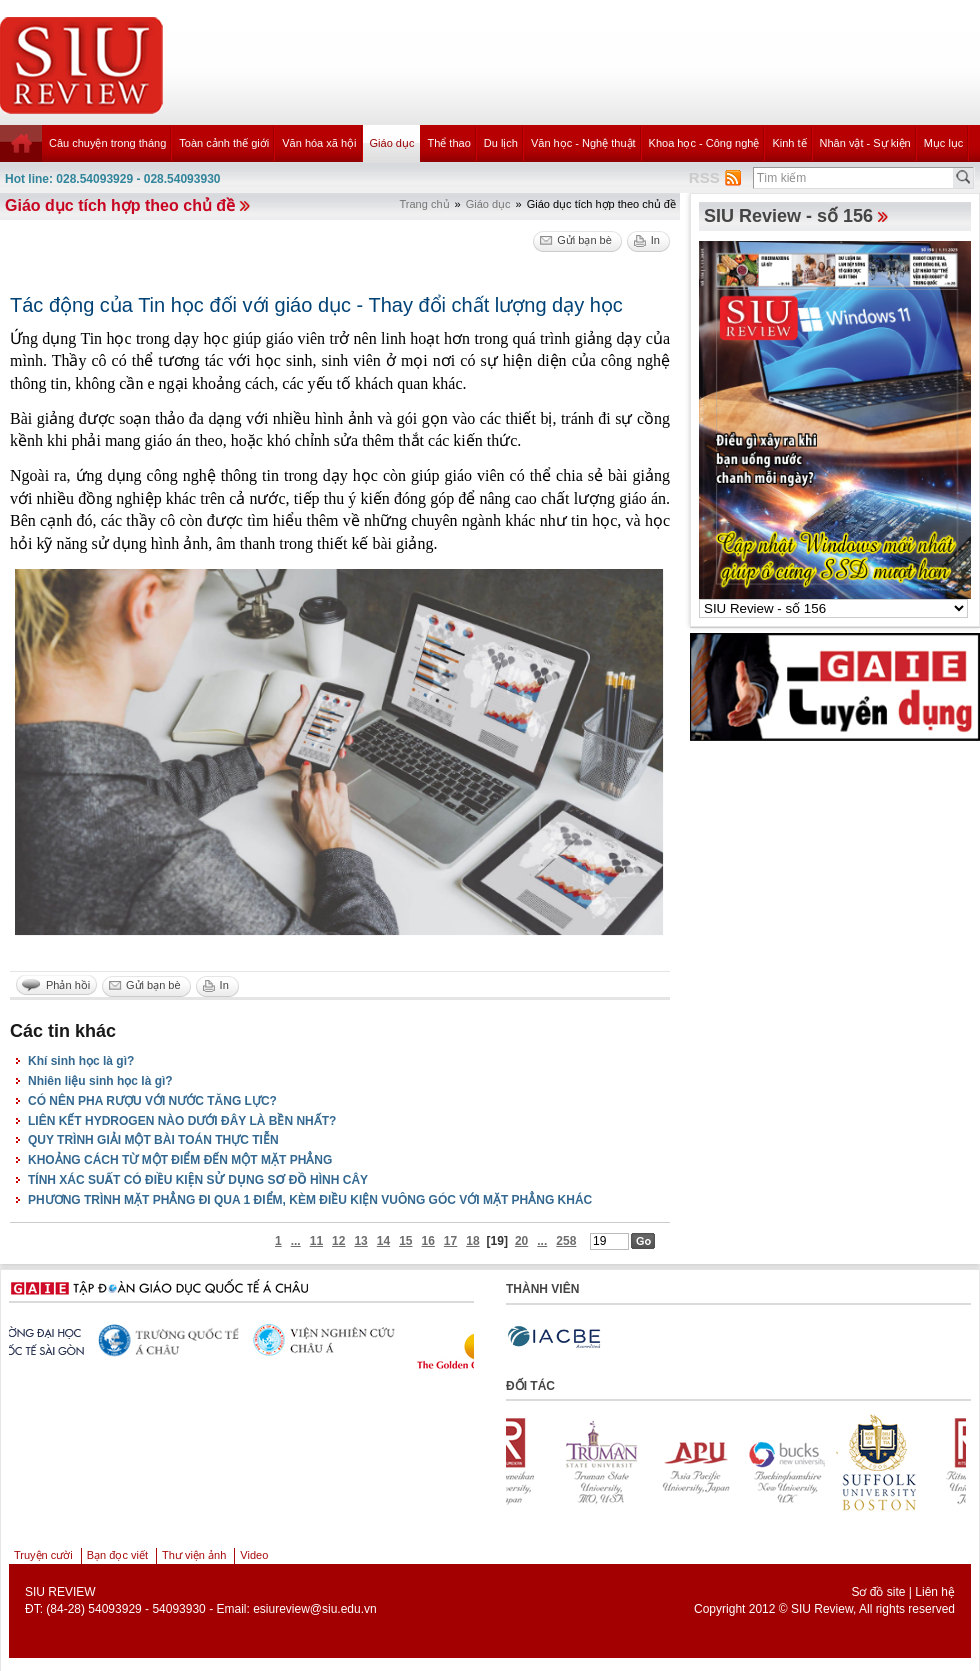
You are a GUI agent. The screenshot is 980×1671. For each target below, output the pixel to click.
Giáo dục (392, 143)
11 (316, 1241)
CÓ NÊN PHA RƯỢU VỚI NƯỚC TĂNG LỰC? (152, 1101)
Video (254, 1555)
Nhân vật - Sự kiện (865, 143)
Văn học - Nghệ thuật (583, 143)
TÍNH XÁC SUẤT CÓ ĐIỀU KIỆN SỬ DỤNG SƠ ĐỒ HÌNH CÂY (198, 1180)
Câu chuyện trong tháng (107, 143)
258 (566, 1241)
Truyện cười (43, 1555)
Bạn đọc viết (117, 1555)
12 (338, 1241)
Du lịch (501, 143)
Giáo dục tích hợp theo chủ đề (120, 205)
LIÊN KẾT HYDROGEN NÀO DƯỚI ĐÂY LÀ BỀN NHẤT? (182, 1121)
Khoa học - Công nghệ (704, 143)
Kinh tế (789, 143)
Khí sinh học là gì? (81, 1061)
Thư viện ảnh (194, 1555)
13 (360, 1241)
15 (405, 1241)
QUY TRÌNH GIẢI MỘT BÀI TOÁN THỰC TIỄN (153, 1140)
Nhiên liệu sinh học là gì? (100, 1081)
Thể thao (448, 143)
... (296, 1241)
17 (450, 1241)
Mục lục (944, 143)
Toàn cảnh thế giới (224, 143)
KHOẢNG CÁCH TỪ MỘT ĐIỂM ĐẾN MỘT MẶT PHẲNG (180, 1160)
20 (521, 1241)
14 (383, 1241)
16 (428, 1241)
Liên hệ (935, 1592)
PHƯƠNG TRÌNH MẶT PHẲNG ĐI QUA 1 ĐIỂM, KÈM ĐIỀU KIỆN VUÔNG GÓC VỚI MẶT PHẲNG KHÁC (310, 1200)
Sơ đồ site (878, 1592)
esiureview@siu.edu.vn (315, 1609)
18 (472, 1241)
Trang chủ (425, 204)
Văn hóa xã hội (319, 143)
